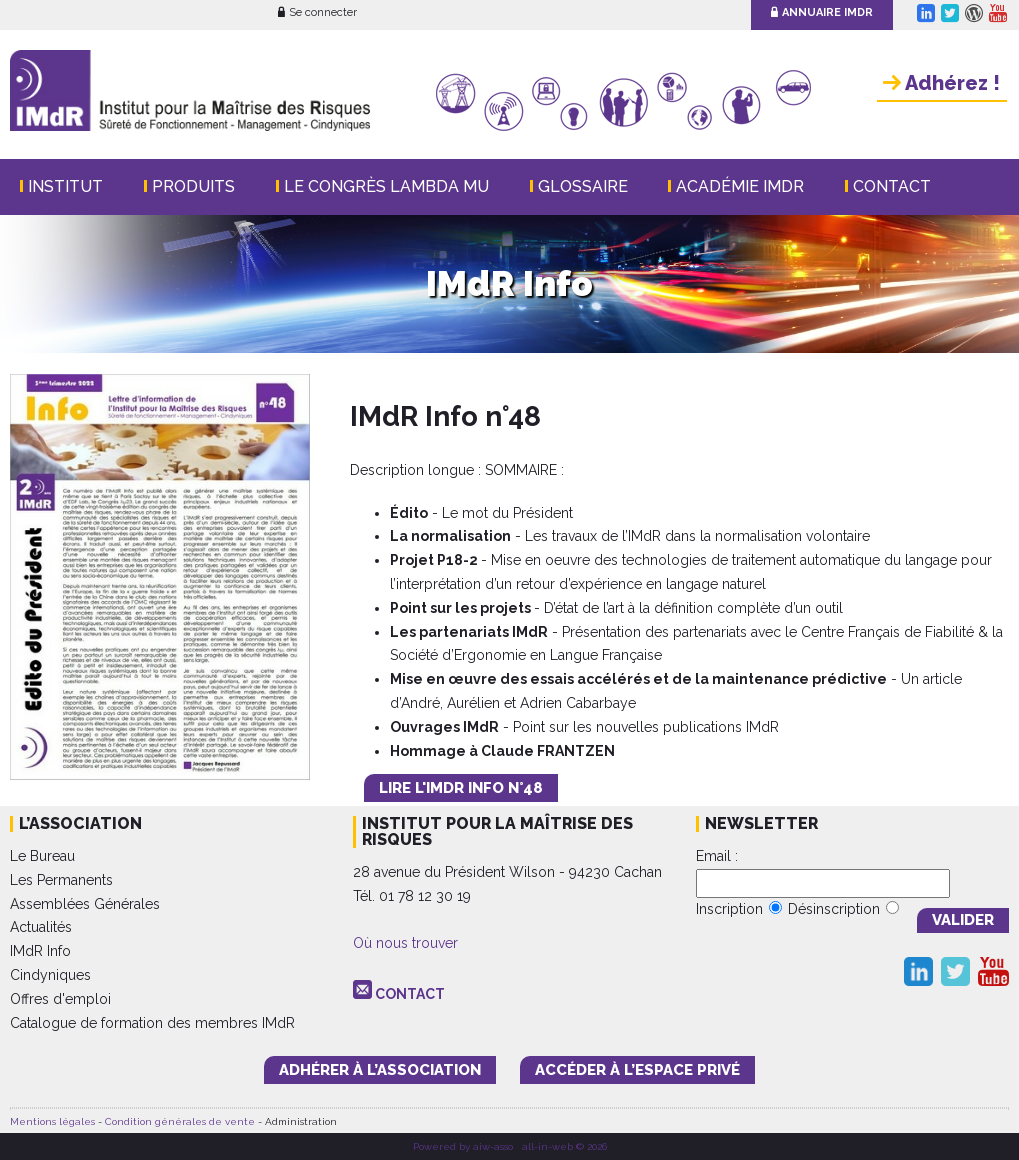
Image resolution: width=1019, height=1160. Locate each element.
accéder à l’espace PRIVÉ (637, 1070)
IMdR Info (40, 951)
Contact (892, 186)
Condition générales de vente (180, 1121)
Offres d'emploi (60, 999)
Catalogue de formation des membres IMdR (152, 1023)
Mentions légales (52, 1121)
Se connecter (317, 12)
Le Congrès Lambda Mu (386, 186)
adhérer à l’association (380, 1070)
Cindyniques (50, 975)
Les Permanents (61, 880)
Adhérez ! (941, 83)
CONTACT (410, 994)
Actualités (41, 927)
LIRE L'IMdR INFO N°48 (461, 788)
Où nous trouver (405, 943)
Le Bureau (42, 856)
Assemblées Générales (85, 904)
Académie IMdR (740, 186)
